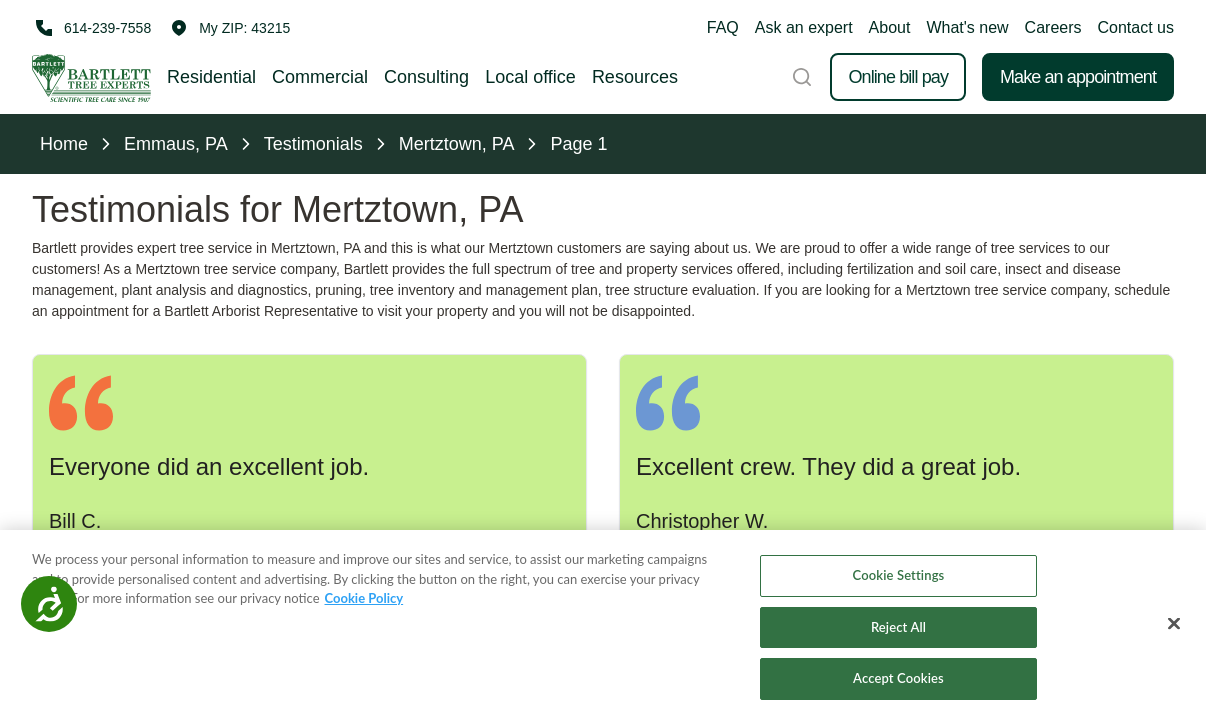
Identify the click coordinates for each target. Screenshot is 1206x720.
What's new (967, 27)
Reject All (898, 627)
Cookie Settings (899, 575)
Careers (1053, 27)
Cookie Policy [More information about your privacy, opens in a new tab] (364, 598)
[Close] (1174, 624)
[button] (230, 28)
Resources (635, 77)
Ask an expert (804, 27)
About (890, 27)
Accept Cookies (898, 679)
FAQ (723, 27)
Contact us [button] (1136, 27)
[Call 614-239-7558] (91, 28)
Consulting (426, 77)
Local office (530, 77)
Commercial (320, 77)
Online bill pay (898, 77)
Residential (211, 77)
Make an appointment (1078, 77)
